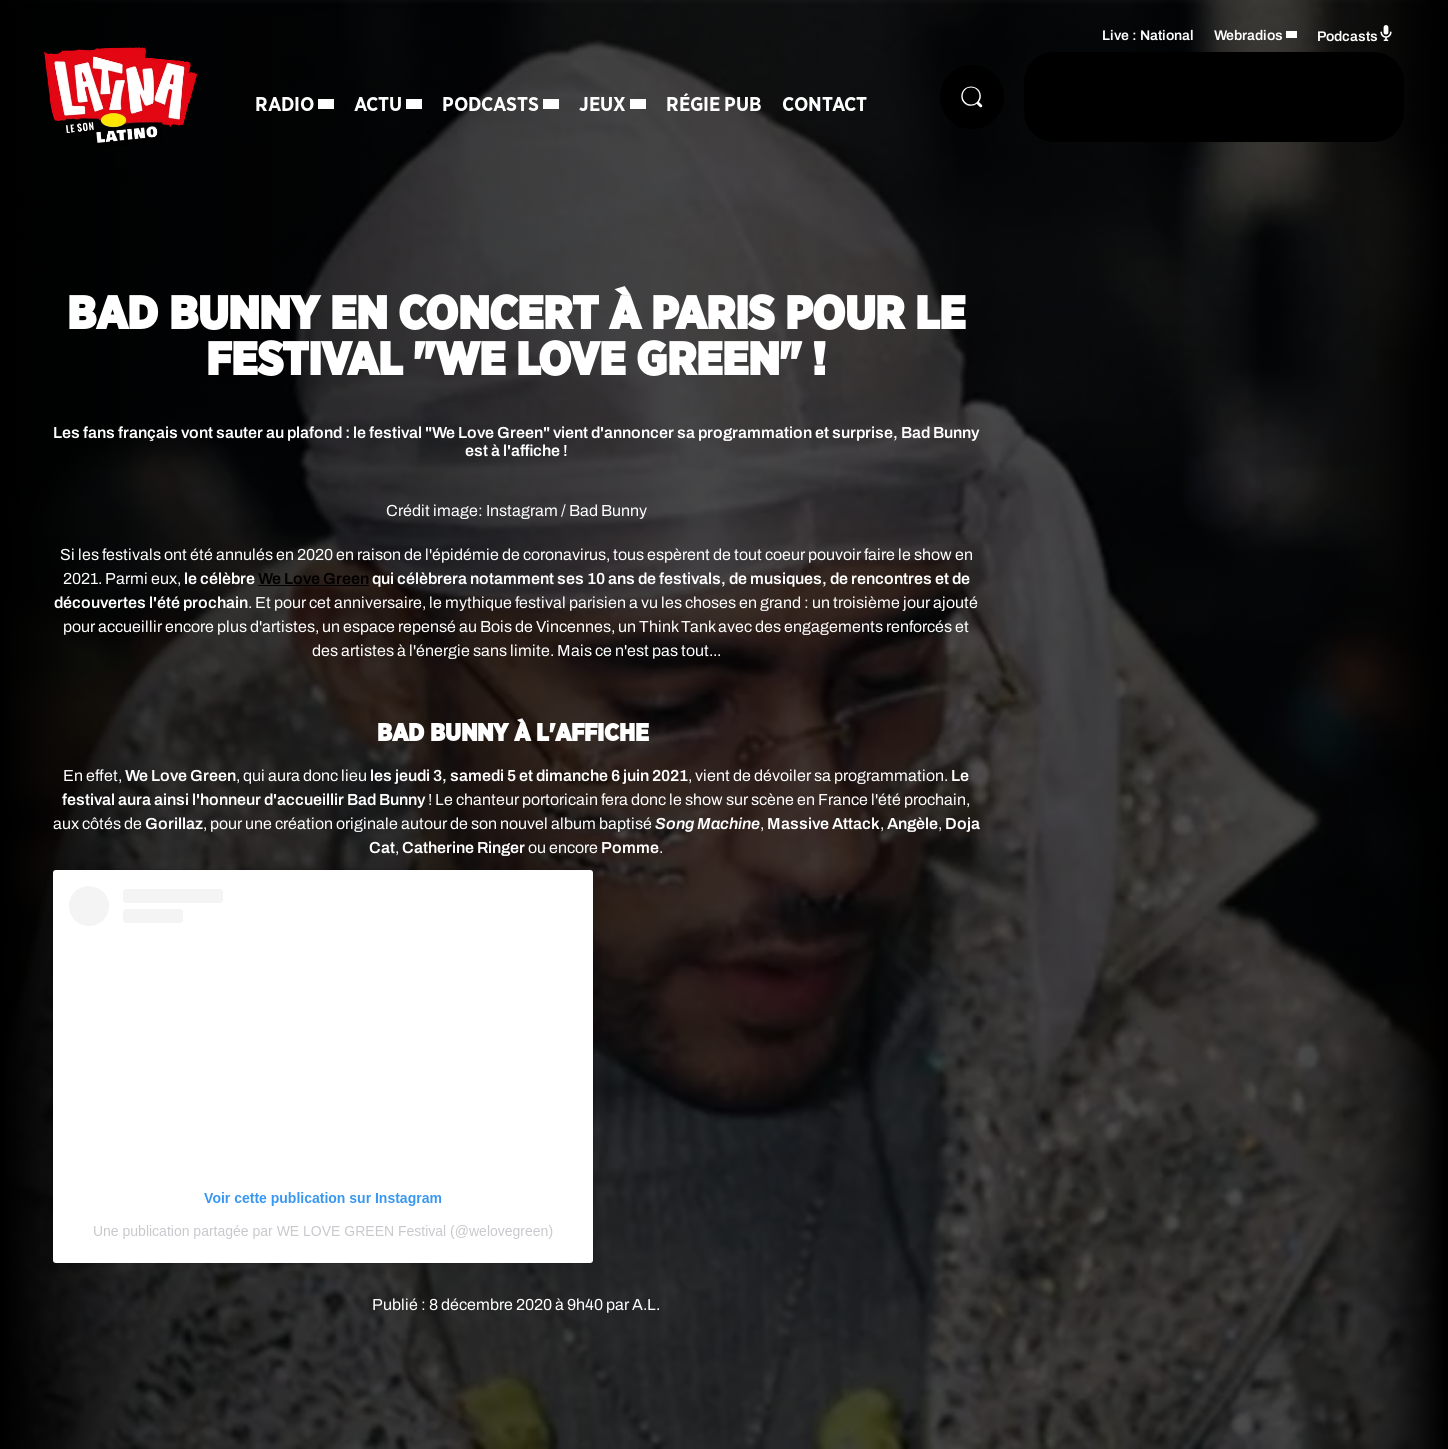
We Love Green (313, 578)
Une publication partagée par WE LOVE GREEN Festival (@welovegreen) (323, 1231)
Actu (378, 105)
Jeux (602, 105)
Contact (824, 105)
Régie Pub (714, 105)
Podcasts (490, 105)
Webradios (1248, 35)
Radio (284, 105)
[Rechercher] (972, 97)
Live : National (1148, 35)
